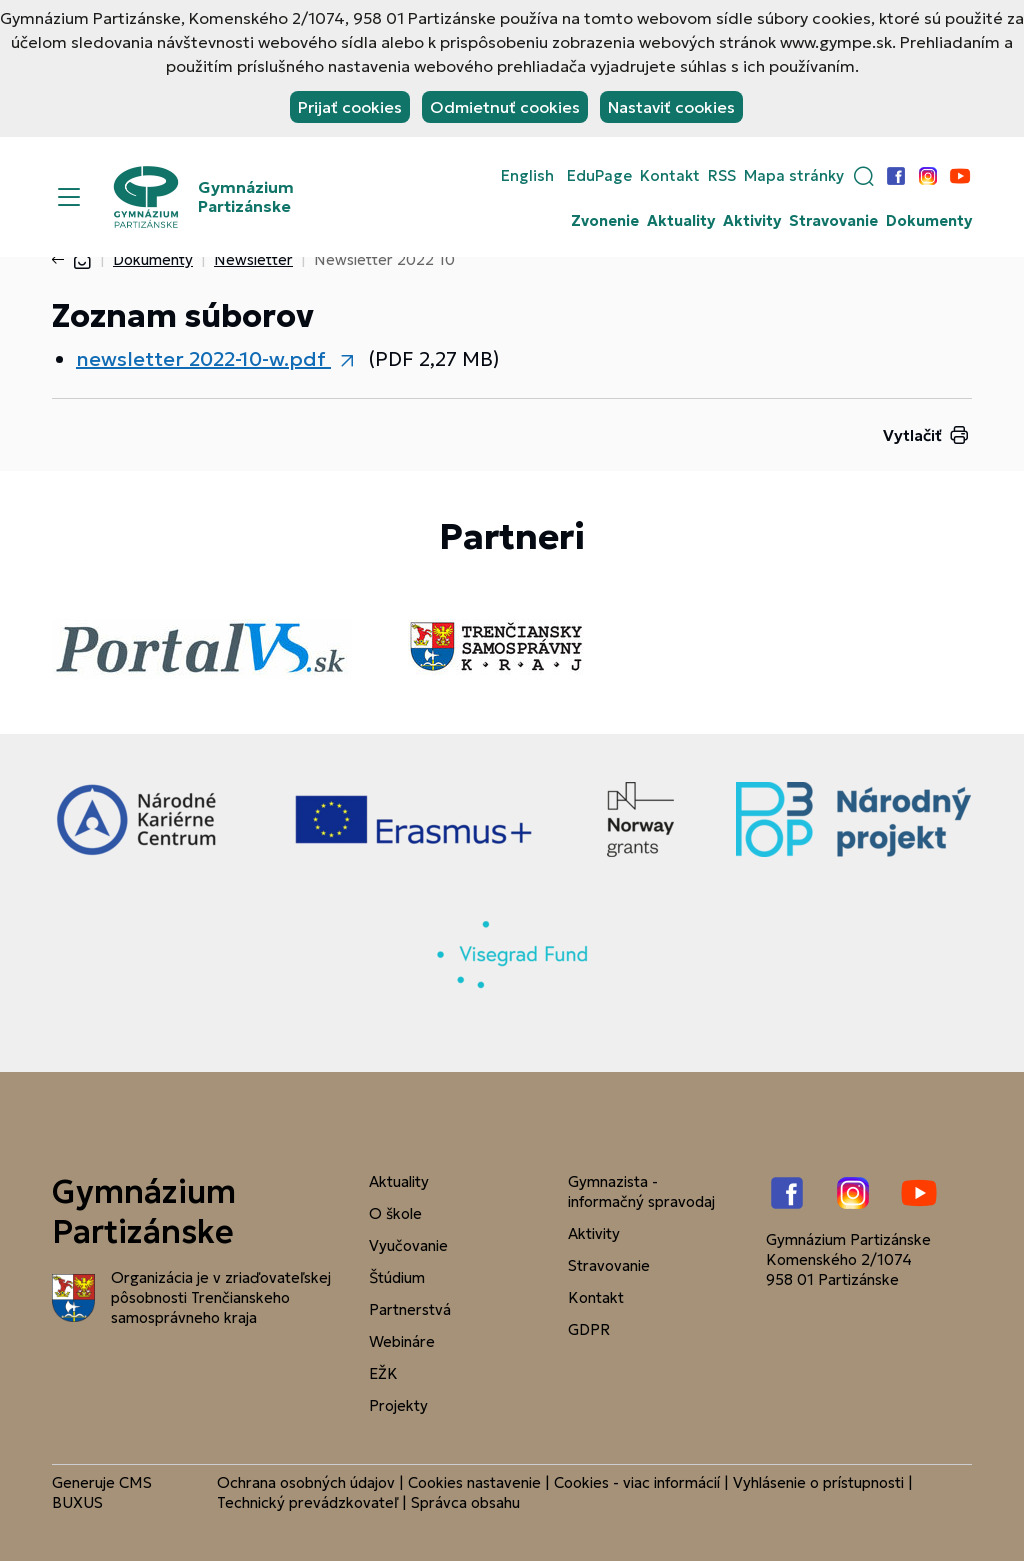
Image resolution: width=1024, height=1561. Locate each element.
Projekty (398, 1405)
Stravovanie (833, 221)
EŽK (383, 1373)
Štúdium (397, 1277)
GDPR (589, 1329)
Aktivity (752, 221)
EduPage (599, 176)
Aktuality (681, 221)
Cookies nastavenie (474, 1482)
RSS (722, 176)
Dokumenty (929, 221)
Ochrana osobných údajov (306, 1482)
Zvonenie (605, 221)
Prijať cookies (350, 107)
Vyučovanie (408, 1245)
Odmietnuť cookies (505, 107)
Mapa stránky (794, 176)
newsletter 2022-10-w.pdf (203, 359)
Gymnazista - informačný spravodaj (641, 1191)
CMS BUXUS (102, 1492)
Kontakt (670, 176)
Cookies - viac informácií (637, 1482)
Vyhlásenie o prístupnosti (818, 1482)
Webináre (402, 1341)
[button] (864, 176)
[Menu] (69, 197)
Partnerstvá (410, 1309)
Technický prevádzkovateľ (307, 1502)
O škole (395, 1213)
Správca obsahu (465, 1502)
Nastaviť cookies (671, 107)
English (527, 176)
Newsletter (253, 259)
